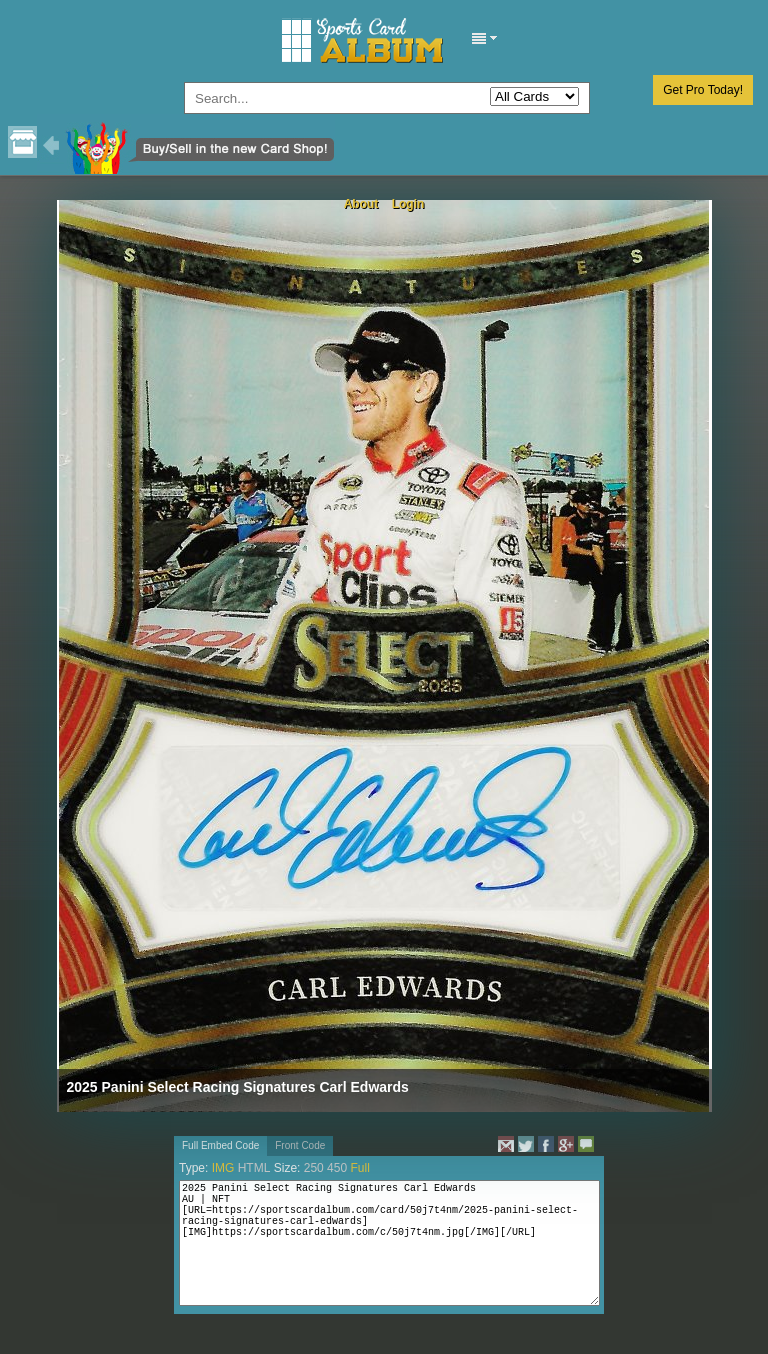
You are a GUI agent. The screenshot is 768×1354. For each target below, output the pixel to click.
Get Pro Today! (703, 90)
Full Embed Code (220, 1145)
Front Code (300, 1145)
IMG (223, 1168)
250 (314, 1168)
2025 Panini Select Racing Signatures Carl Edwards (238, 1087)
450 (337, 1168)
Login (408, 204)
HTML (254, 1168)
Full (359, 1168)
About (361, 204)
